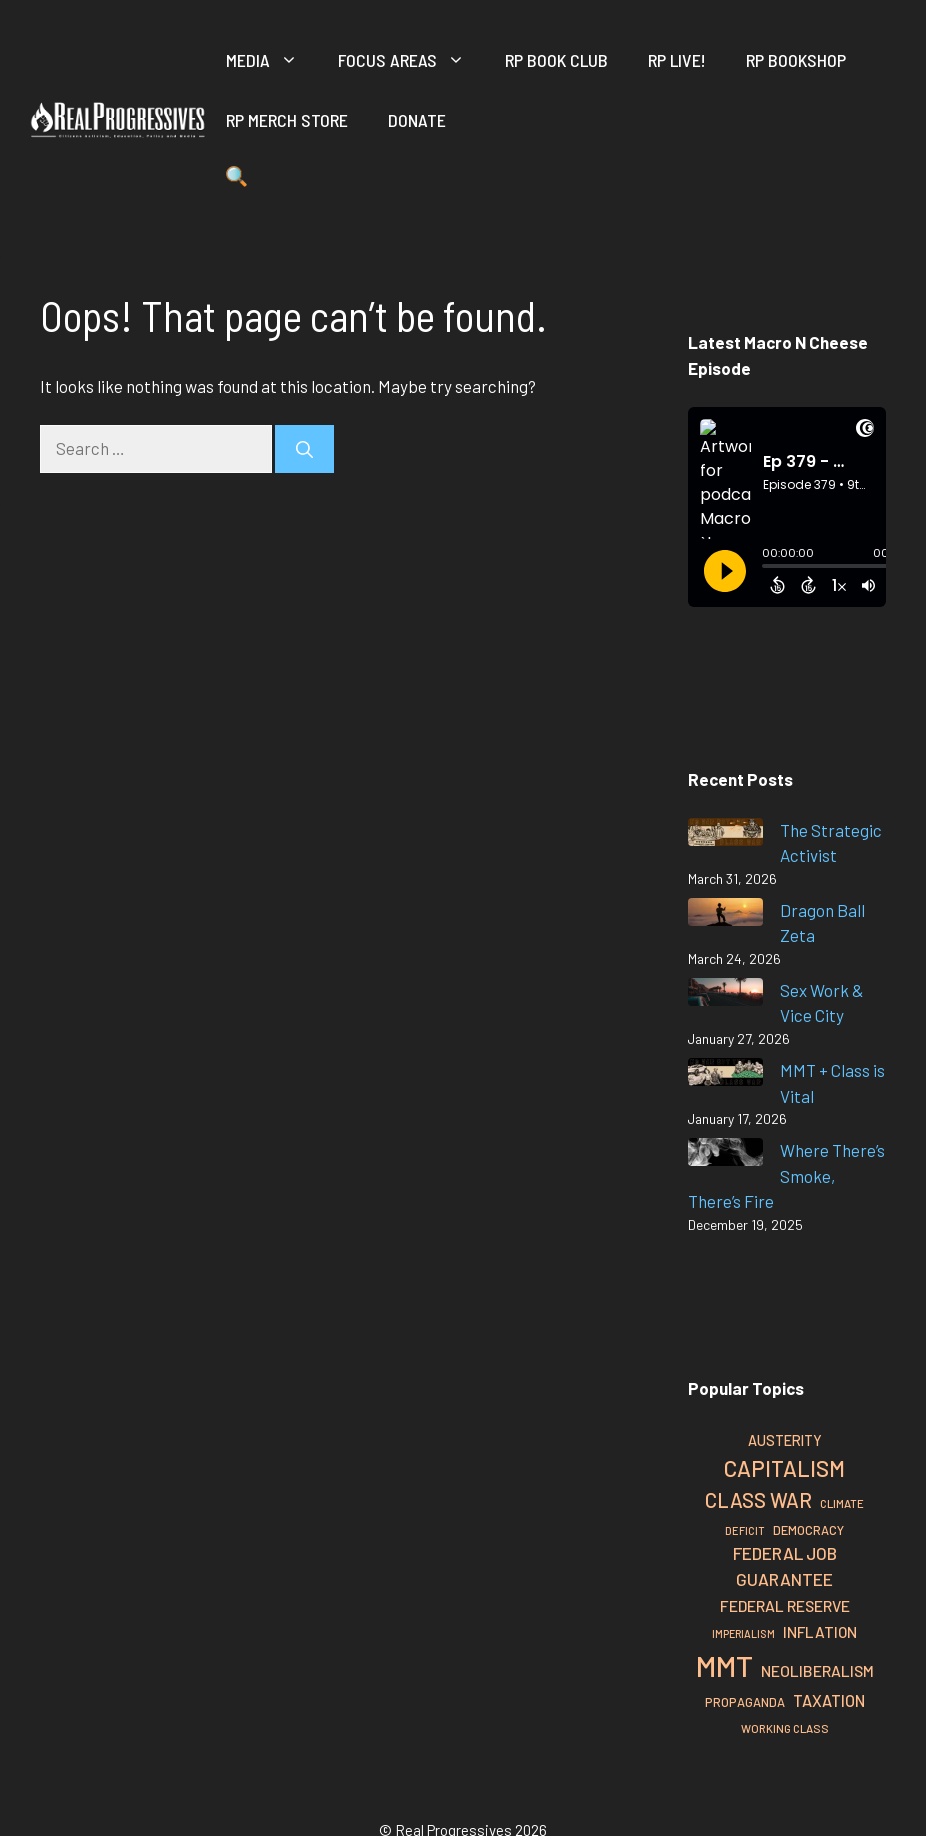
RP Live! (677, 60)
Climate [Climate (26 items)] (842, 1503)
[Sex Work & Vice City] (725, 995)
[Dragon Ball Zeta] (725, 915)
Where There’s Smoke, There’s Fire (786, 1175)
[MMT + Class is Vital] (725, 1075)
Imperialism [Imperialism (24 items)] (743, 1633)
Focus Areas (411, 60)
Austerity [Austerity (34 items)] (785, 1440)
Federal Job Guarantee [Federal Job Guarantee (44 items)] (785, 1566)
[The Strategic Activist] (725, 835)
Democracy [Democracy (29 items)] (808, 1530)
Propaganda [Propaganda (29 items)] (745, 1702)
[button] (236, 180)
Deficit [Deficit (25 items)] (745, 1530)
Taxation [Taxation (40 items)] (829, 1700)
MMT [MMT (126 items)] (724, 1665)
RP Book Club (556, 60)
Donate (417, 120)
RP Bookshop (796, 60)
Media (272, 60)
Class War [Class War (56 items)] (758, 1500)
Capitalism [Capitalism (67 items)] (784, 1468)
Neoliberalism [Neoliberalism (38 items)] (817, 1670)
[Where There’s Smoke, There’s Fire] (725, 1155)
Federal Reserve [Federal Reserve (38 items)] (785, 1605)
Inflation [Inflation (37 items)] (820, 1632)
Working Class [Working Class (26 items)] (785, 1728)
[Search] (304, 449)
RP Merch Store (287, 120)
